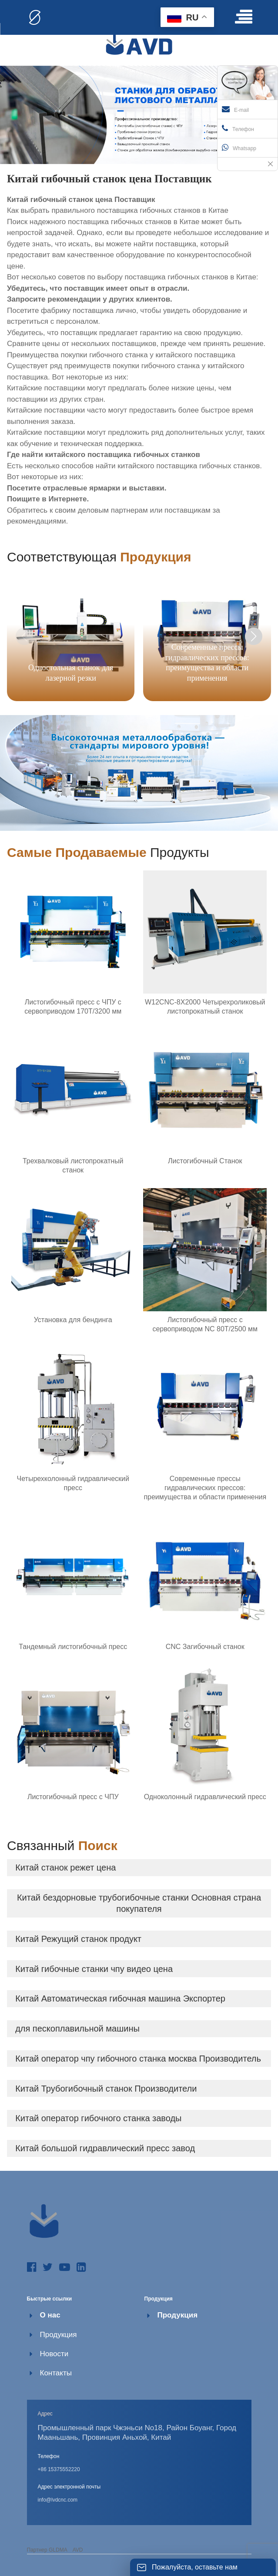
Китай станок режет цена (65, 1867)
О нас (50, 2315)
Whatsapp (239, 147)
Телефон (238, 128)
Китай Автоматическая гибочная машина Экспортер (120, 1998)
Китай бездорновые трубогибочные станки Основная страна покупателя (139, 1903)
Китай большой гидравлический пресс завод (105, 2148)
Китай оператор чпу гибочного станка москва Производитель (138, 2058)
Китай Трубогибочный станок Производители (106, 2088)
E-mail (235, 109)
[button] (253, 636)
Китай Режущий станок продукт (78, 1939)
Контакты (56, 2373)
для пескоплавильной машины (77, 2028)
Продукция (58, 2335)
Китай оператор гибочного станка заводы (98, 2118)
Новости (54, 2354)
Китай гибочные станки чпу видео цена (94, 1969)
